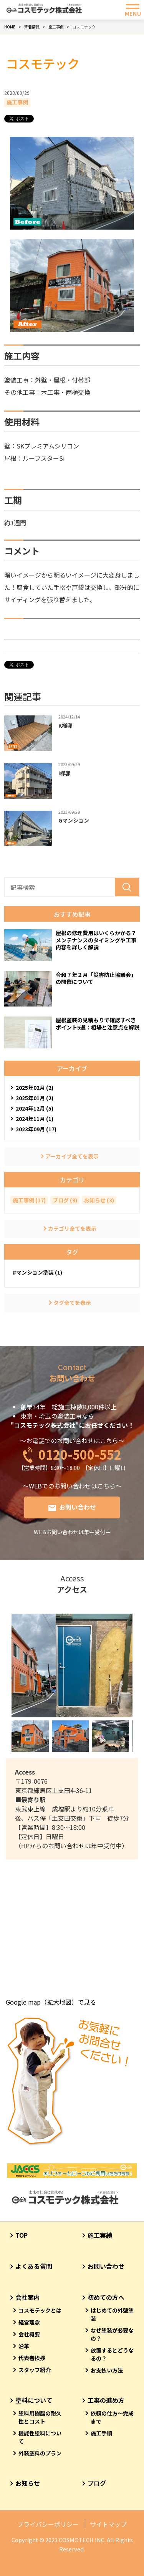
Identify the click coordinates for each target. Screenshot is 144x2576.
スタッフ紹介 (34, 2370)
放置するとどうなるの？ (112, 2354)
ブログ (97, 2483)
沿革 (23, 2346)
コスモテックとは (39, 2310)
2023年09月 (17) (36, 1129)
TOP (21, 2235)
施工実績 (100, 2235)
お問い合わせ (77, 1506)
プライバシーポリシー (48, 2524)
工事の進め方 (106, 2400)
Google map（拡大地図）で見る (51, 2001)
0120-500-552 (79, 1454)
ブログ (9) (65, 1200)
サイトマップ (108, 2524)
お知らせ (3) (99, 1200)
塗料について (33, 2400)
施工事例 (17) (29, 1200)
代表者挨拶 (31, 2358)
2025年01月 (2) (34, 1098)
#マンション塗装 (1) (37, 1272)
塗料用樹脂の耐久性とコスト (39, 2417)
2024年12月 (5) (34, 1108)
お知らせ (27, 2483)
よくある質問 (33, 2266)
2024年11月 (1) (34, 1118)
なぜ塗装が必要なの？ (112, 2334)
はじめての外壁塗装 (112, 2314)
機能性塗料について (39, 2437)
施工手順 (101, 2433)
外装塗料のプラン (39, 2453)
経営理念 (29, 2322)
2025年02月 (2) (34, 1087)
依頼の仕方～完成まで (112, 2417)
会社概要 (29, 2334)
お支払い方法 (107, 2370)
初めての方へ (106, 2297)
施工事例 (17, 102)
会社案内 (27, 2297)
